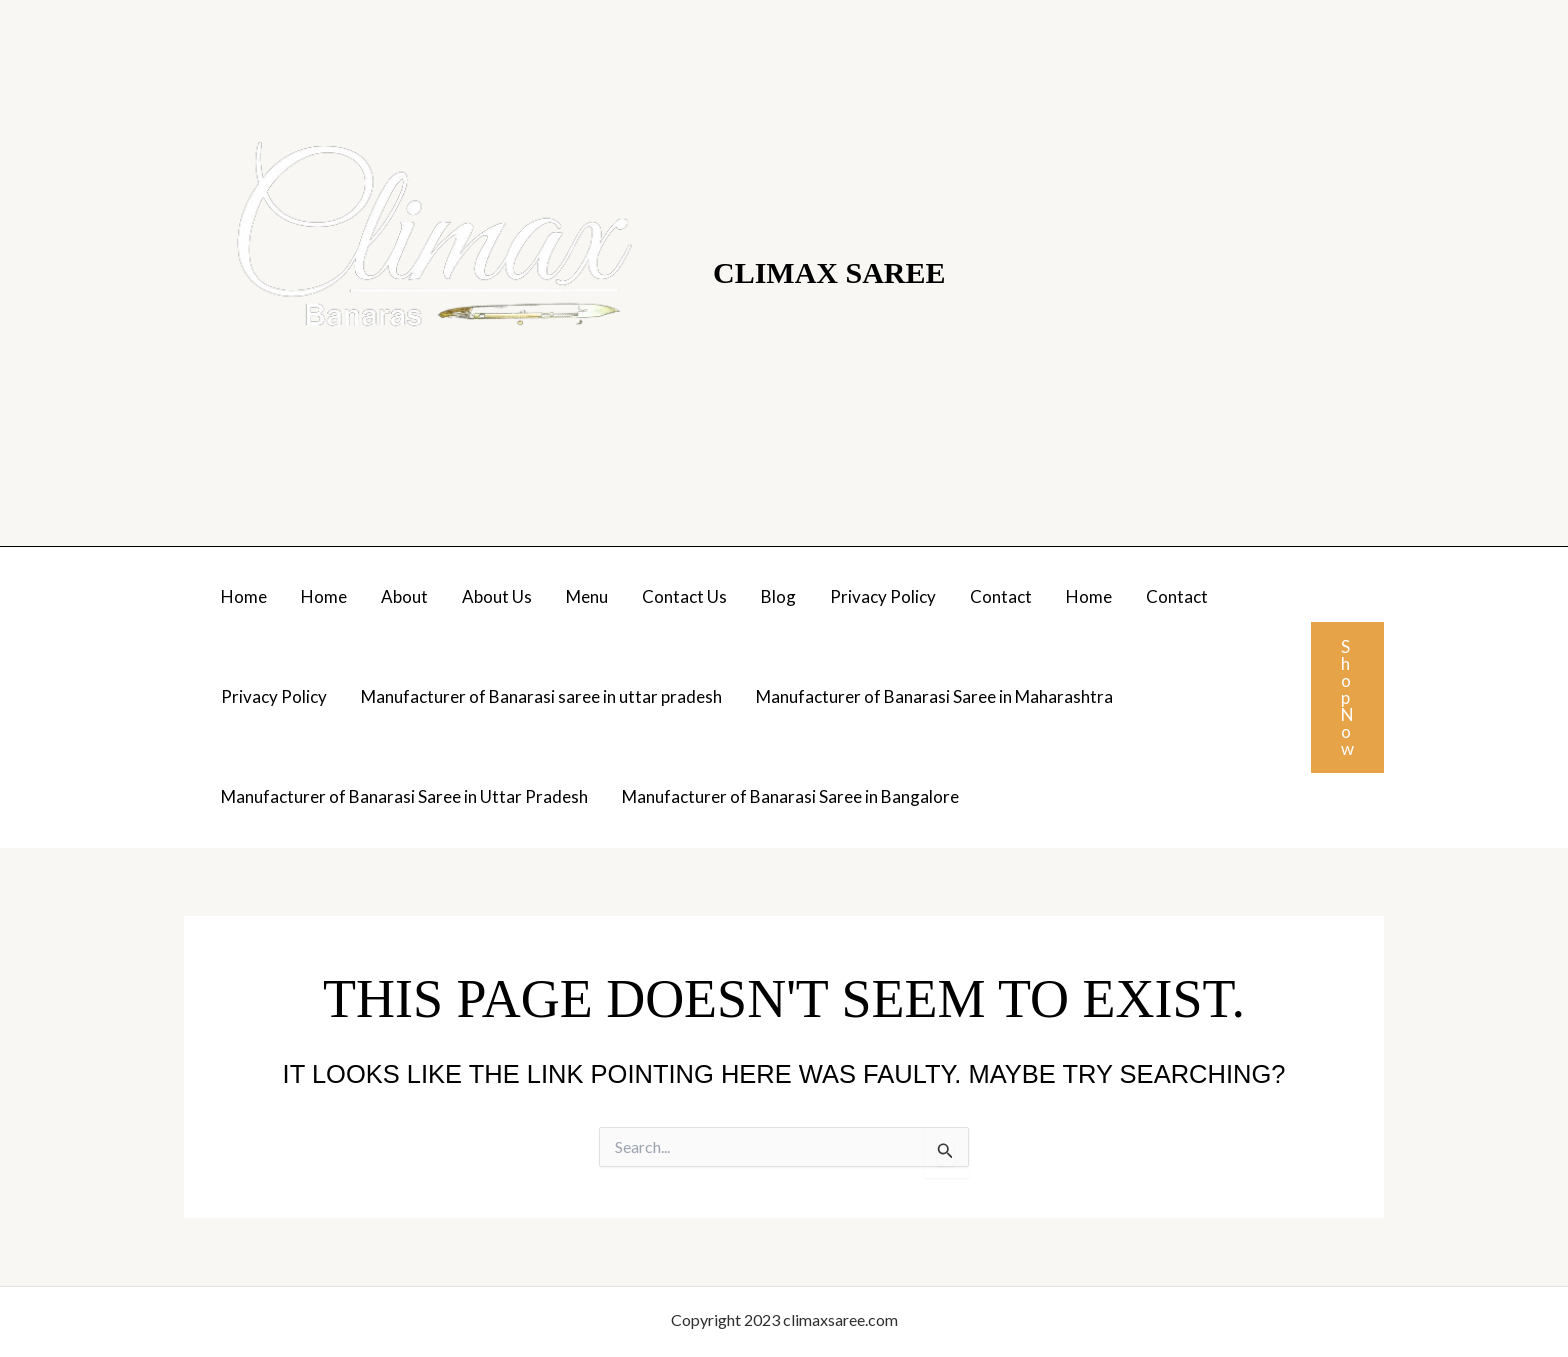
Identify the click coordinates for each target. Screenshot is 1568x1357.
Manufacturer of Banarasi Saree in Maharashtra (934, 696)
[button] (1347, 697)
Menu (587, 596)
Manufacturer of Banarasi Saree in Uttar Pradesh (404, 796)
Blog (778, 596)
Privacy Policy (883, 596)
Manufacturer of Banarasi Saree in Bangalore (790, 796)
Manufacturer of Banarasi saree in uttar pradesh (541, 696)
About (404, 596)
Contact (1001, 596)
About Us (497, 596)
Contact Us (684, 596)
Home (244, 596)
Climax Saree (829, 272)
